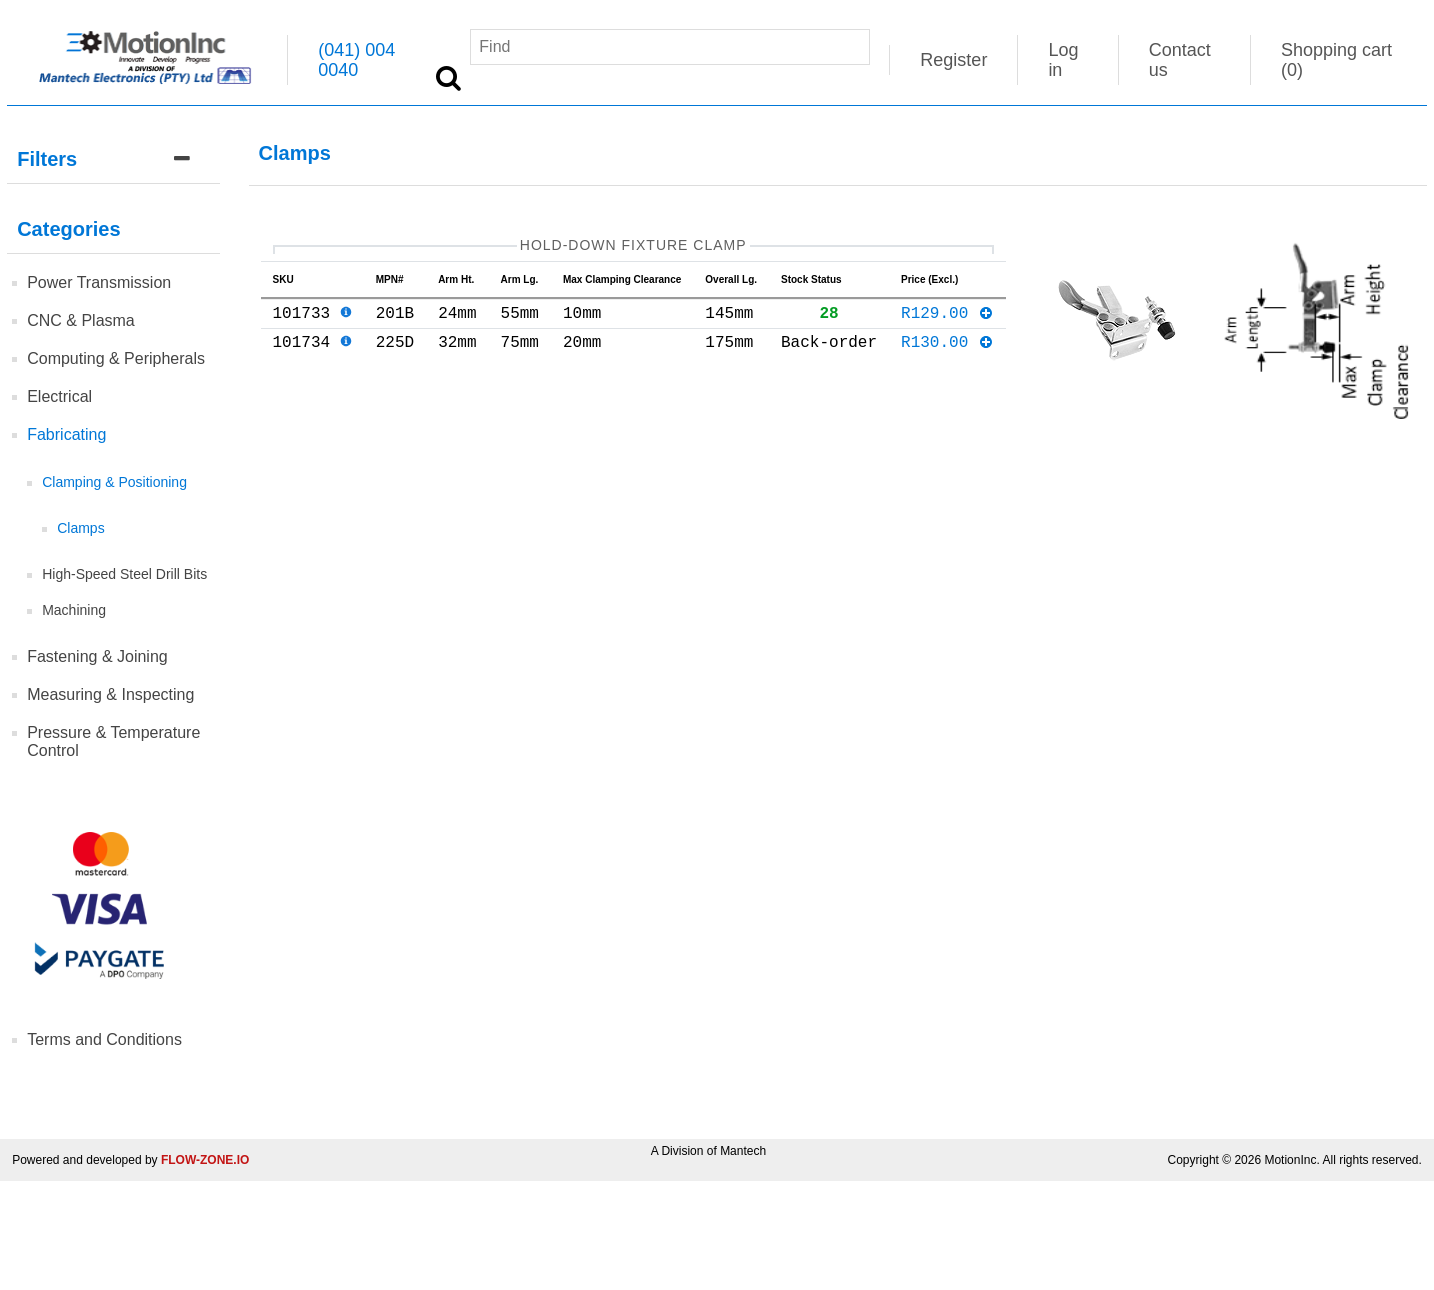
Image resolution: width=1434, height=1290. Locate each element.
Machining (74, 610)
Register (953, 60)
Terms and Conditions (104, 1039)
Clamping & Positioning (114, 482)
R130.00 (947, 353)
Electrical (59, 396)
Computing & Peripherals (116, 358)
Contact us (1180, 60)
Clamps (80, 528)
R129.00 (947, 320)
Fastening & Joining (97, 656)
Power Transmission (99, 282)
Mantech (743, 1151)
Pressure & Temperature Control (113, 741)
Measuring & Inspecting (110, 694)
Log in (1063, 60)
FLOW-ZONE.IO (205, 1160)
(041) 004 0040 (356, 60)
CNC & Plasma (81, 320)
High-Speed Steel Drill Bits (124, 574)
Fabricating (66, 434)
